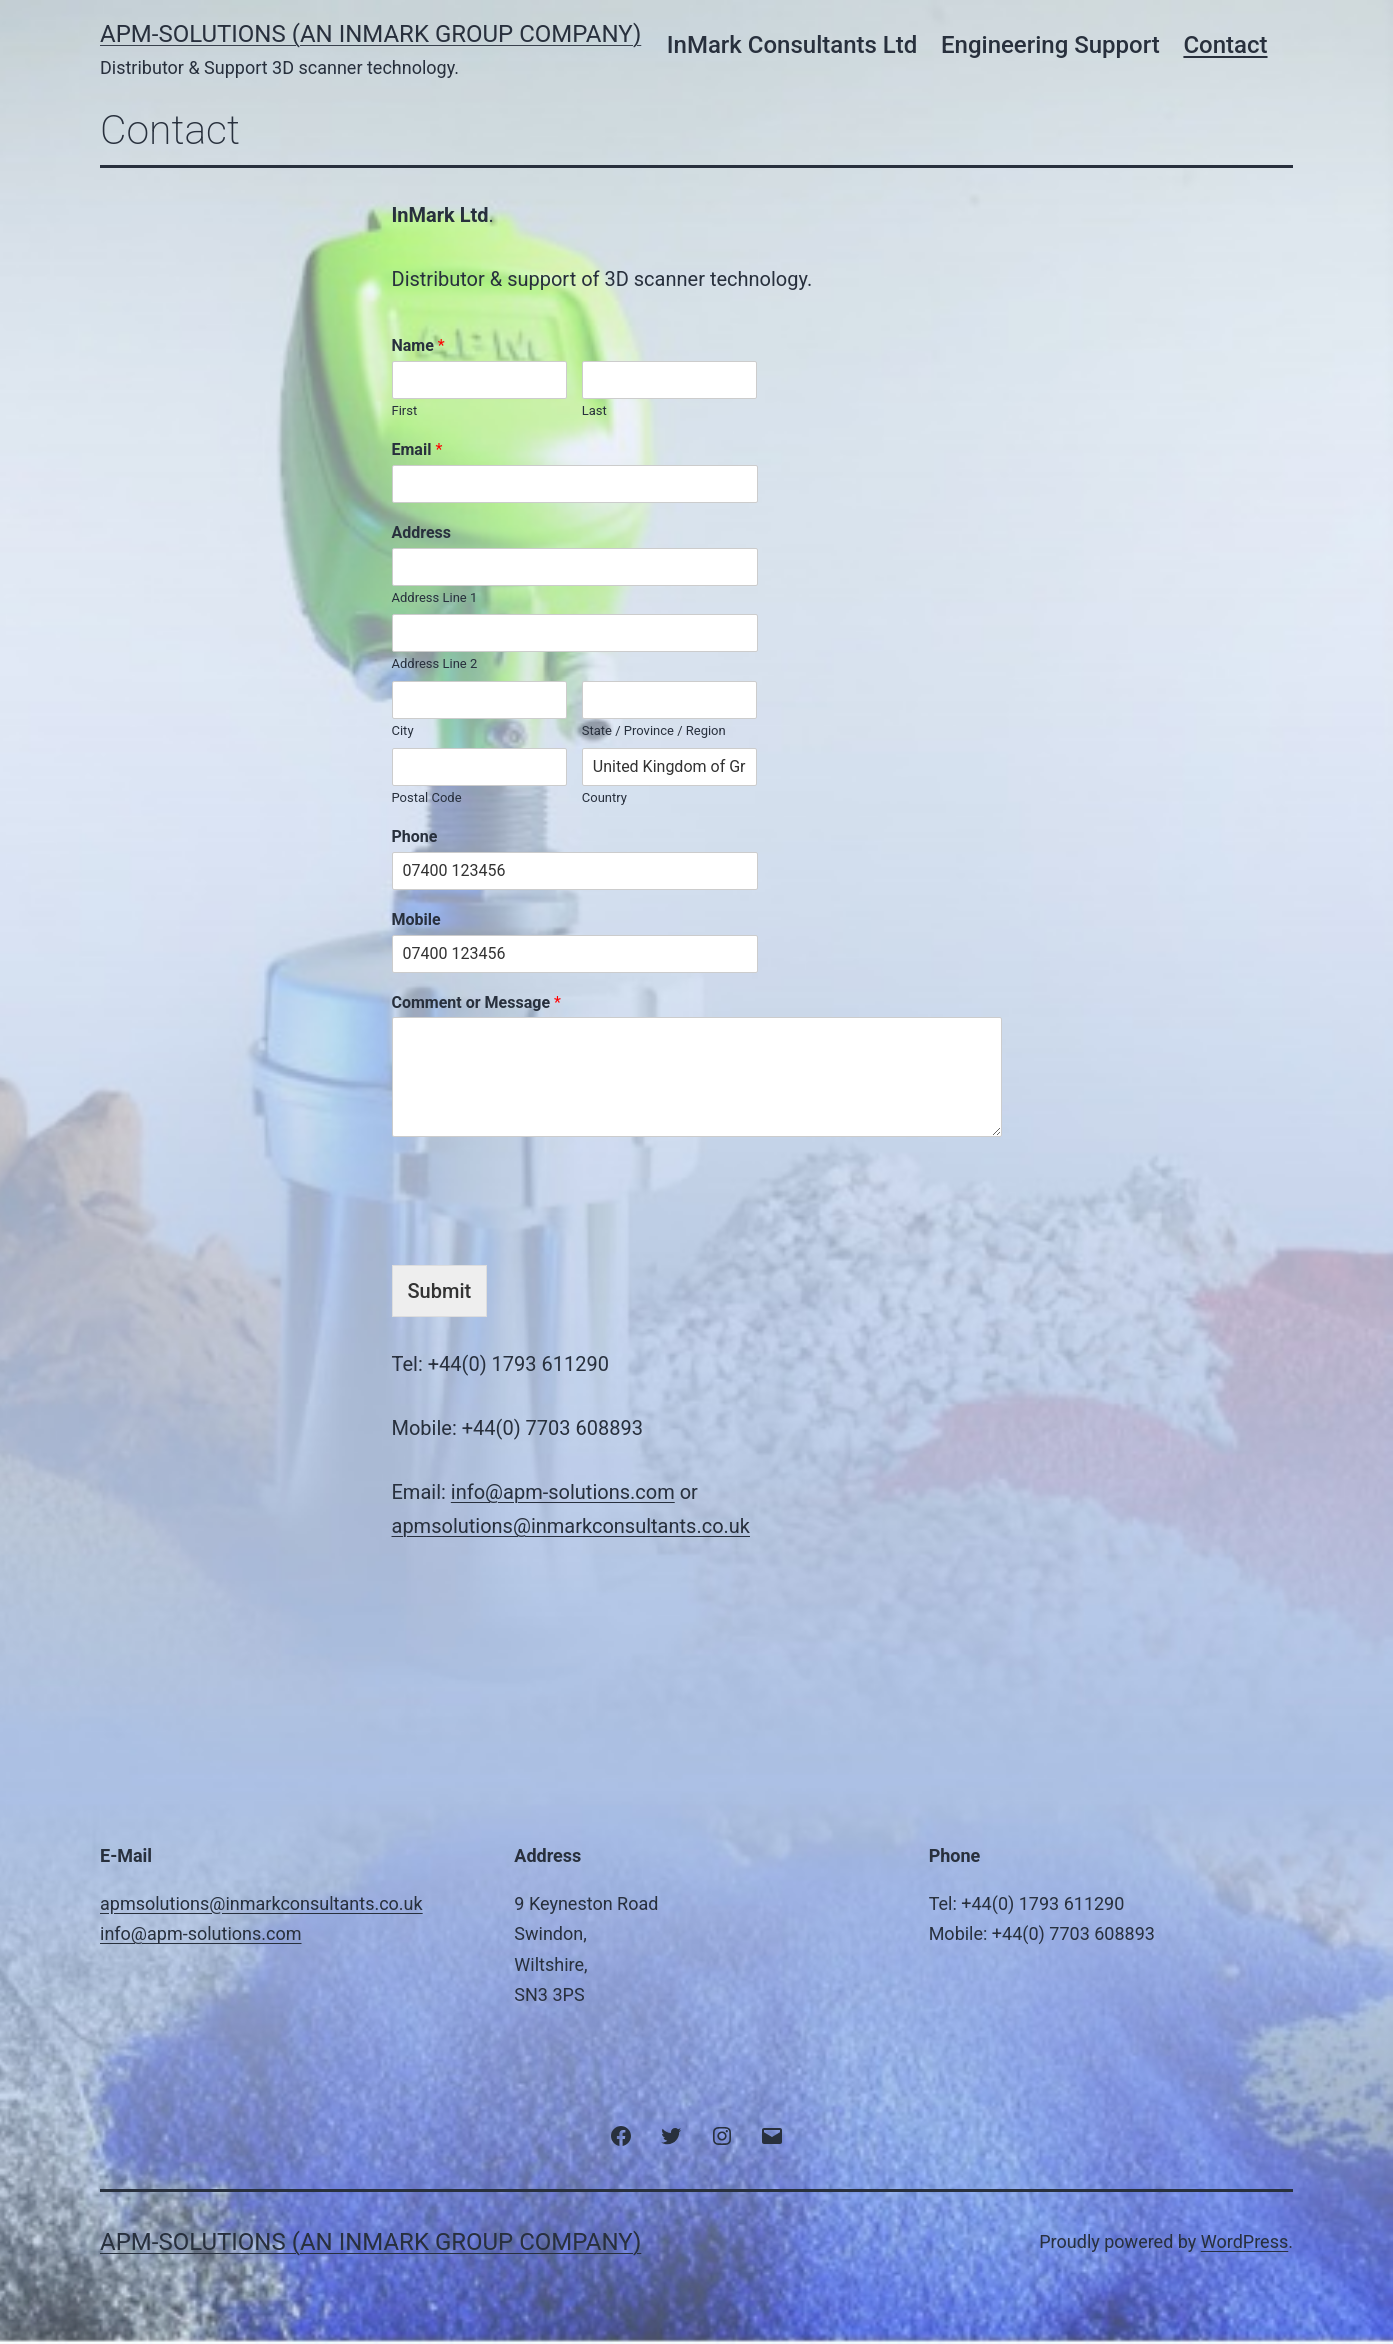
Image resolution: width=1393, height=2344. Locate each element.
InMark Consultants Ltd (792, 45)
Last (594, 410)
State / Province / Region (654, 730)
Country (604, 797)
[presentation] (544, 1196)
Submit (440, 1291)
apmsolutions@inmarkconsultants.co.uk (571, 1526)
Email (417, 449)
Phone (415, 836)
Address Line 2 (435, 663)
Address (422, 532)
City (403, 730)
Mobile (416, 919)
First (405, 410)
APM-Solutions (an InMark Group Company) (370, 34)
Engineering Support (1050, 45)
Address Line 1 (435, 597)
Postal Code (427, 797)
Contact (1225, 45)
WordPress (1244, 2241)
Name (418, 345)
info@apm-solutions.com (563, 1492)
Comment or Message (476, 1002)
